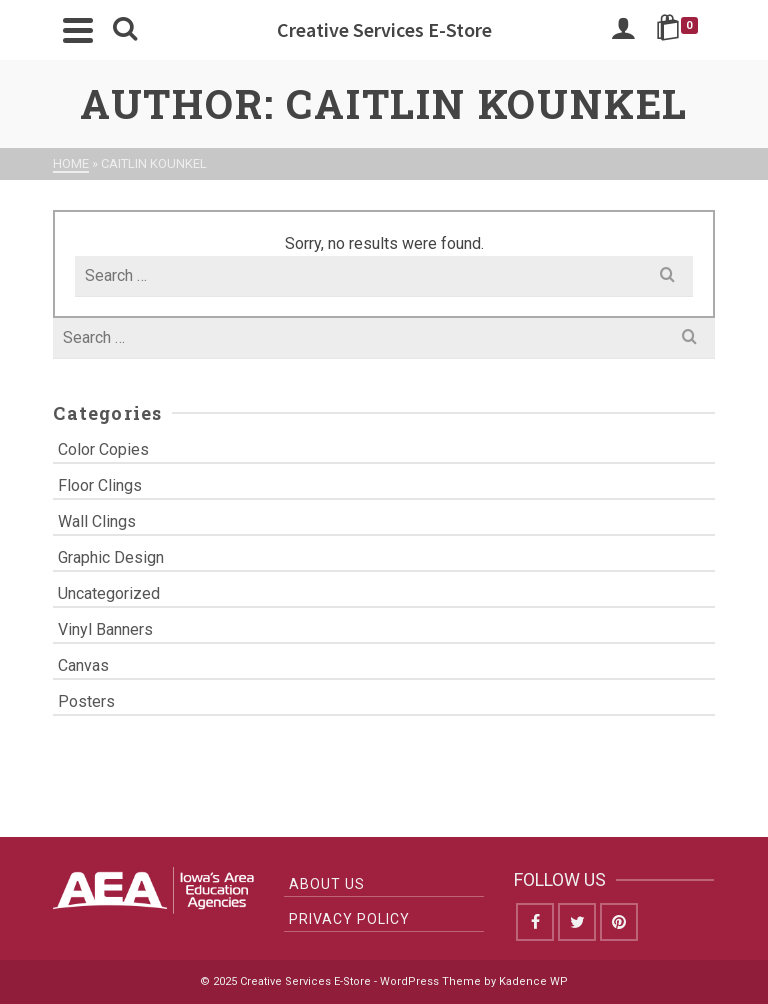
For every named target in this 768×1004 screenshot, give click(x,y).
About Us (327, 884)
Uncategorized (109, 593)
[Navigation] (78, 30)
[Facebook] (535, 922)
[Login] (623, 30)
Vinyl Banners (105, 629)
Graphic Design (111, 557)
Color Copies (103, 449)
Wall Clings (97, 521)
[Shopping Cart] (680, 30)
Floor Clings (100, 485)
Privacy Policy (349, 919)
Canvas (83, 665)
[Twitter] (577, 922)
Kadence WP (533, 981)
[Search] (125, 30)
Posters (86, 701)
